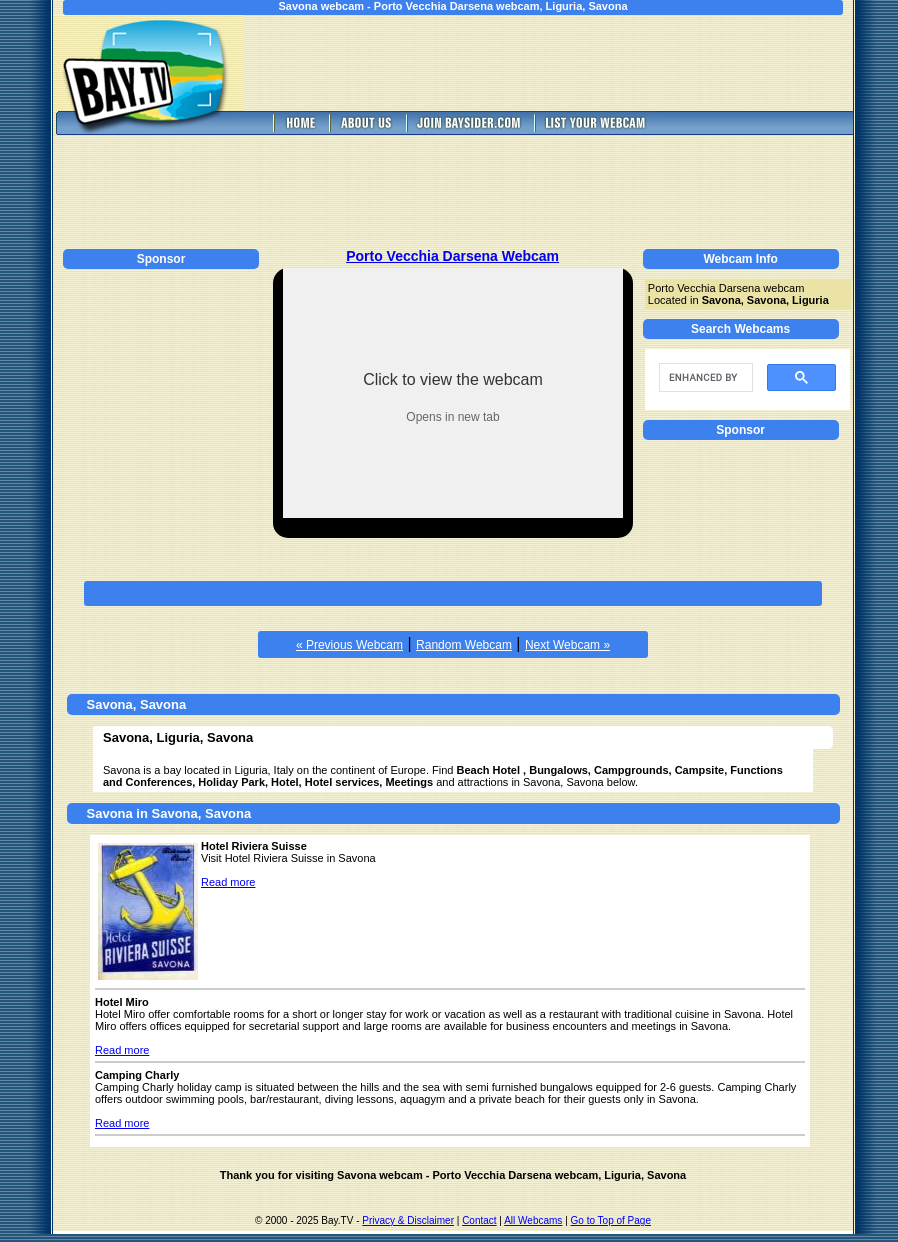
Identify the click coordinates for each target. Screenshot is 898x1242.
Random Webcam (464, 645)
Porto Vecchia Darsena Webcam (452, 256)
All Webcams (533, 1220)
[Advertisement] (563, 63)
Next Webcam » (567, 645)
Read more (228, 882)
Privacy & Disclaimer (408, 1220)
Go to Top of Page (611, 1220)
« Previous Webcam (349, 645)
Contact (479, 1220)
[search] (704, 378)
